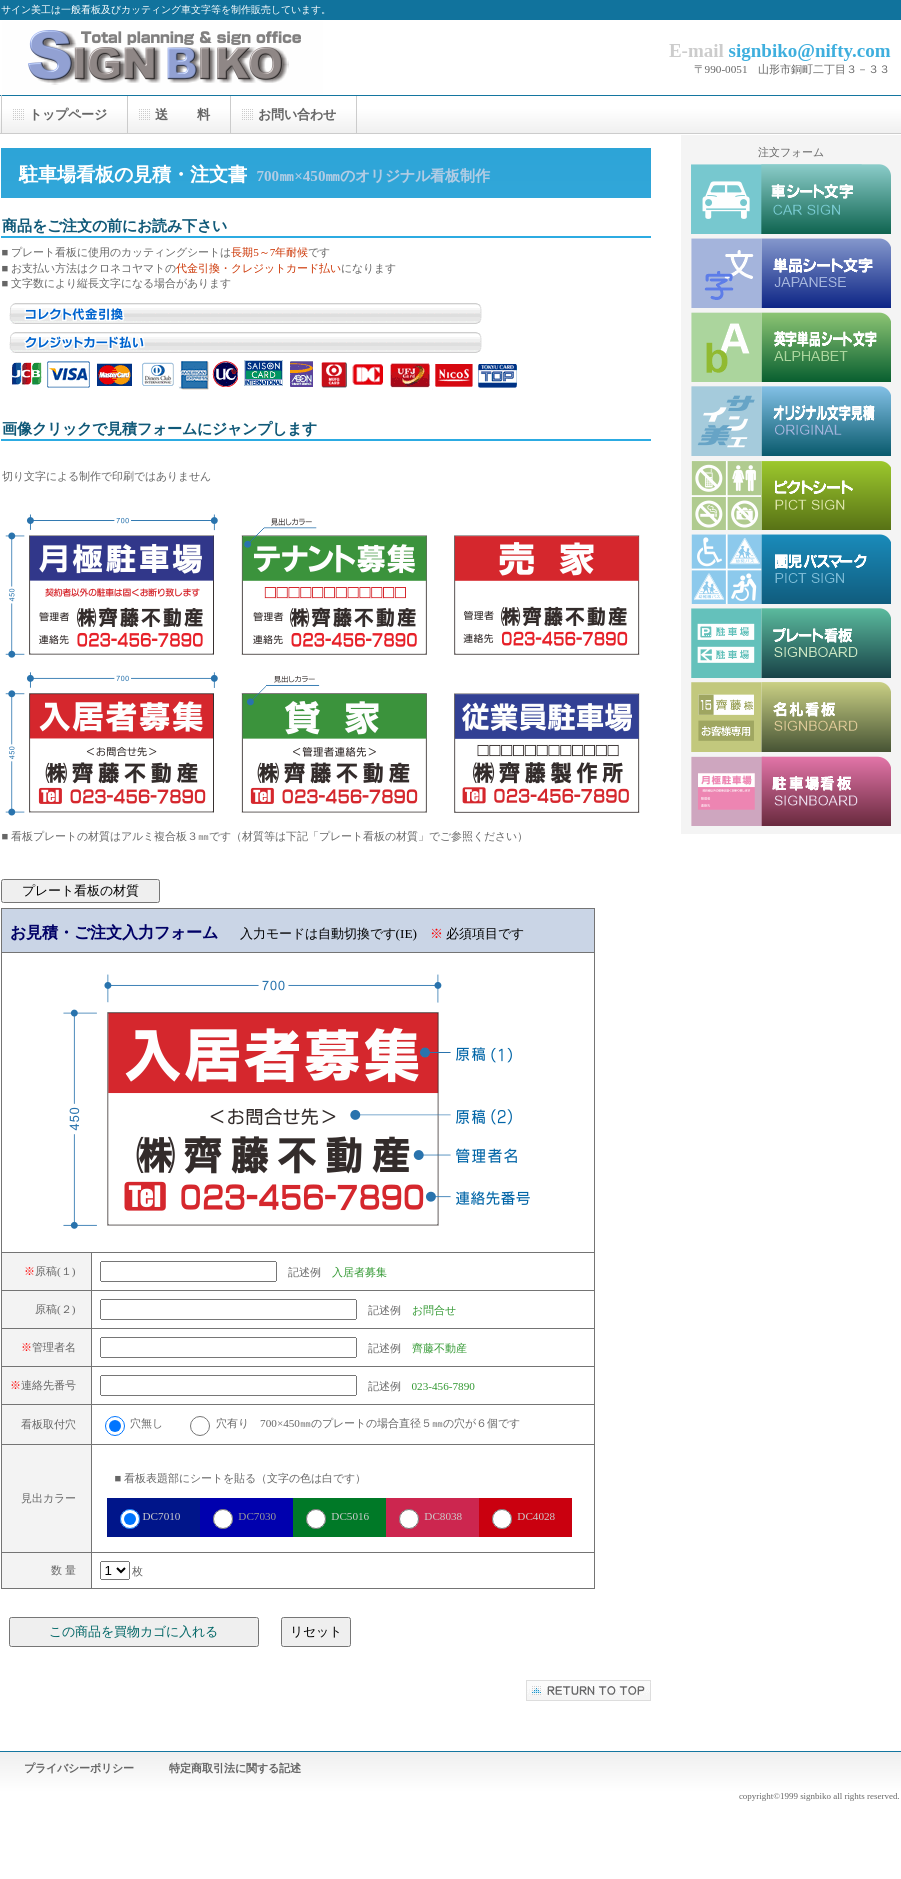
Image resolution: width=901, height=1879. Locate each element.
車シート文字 (791, 199)
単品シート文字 (791, 273)
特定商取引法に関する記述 (235, 1768)
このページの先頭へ (588, 1690)
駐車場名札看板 (791, 717)
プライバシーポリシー (79, 1768)
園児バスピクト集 (791, 569)
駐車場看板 (791, 791)
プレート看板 (791, 643)
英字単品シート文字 (791, 347)
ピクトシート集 (791, 495)
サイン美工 (201, 57)
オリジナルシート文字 (791, 421)
